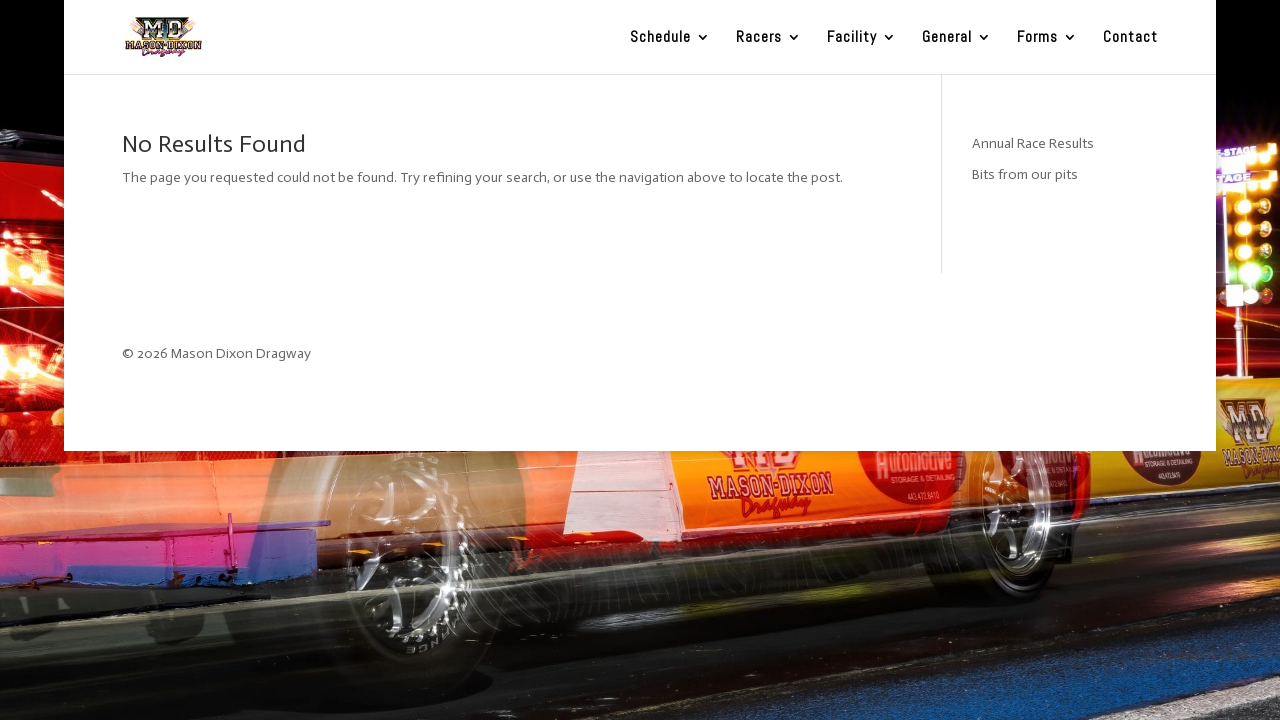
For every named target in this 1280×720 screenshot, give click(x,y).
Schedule (660, 38)
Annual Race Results (1033, 143)
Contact (1130, 38)
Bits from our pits (1025, 174)
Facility (852, 38)
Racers (759, 38)
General (947, 38)
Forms (1037, 38)
